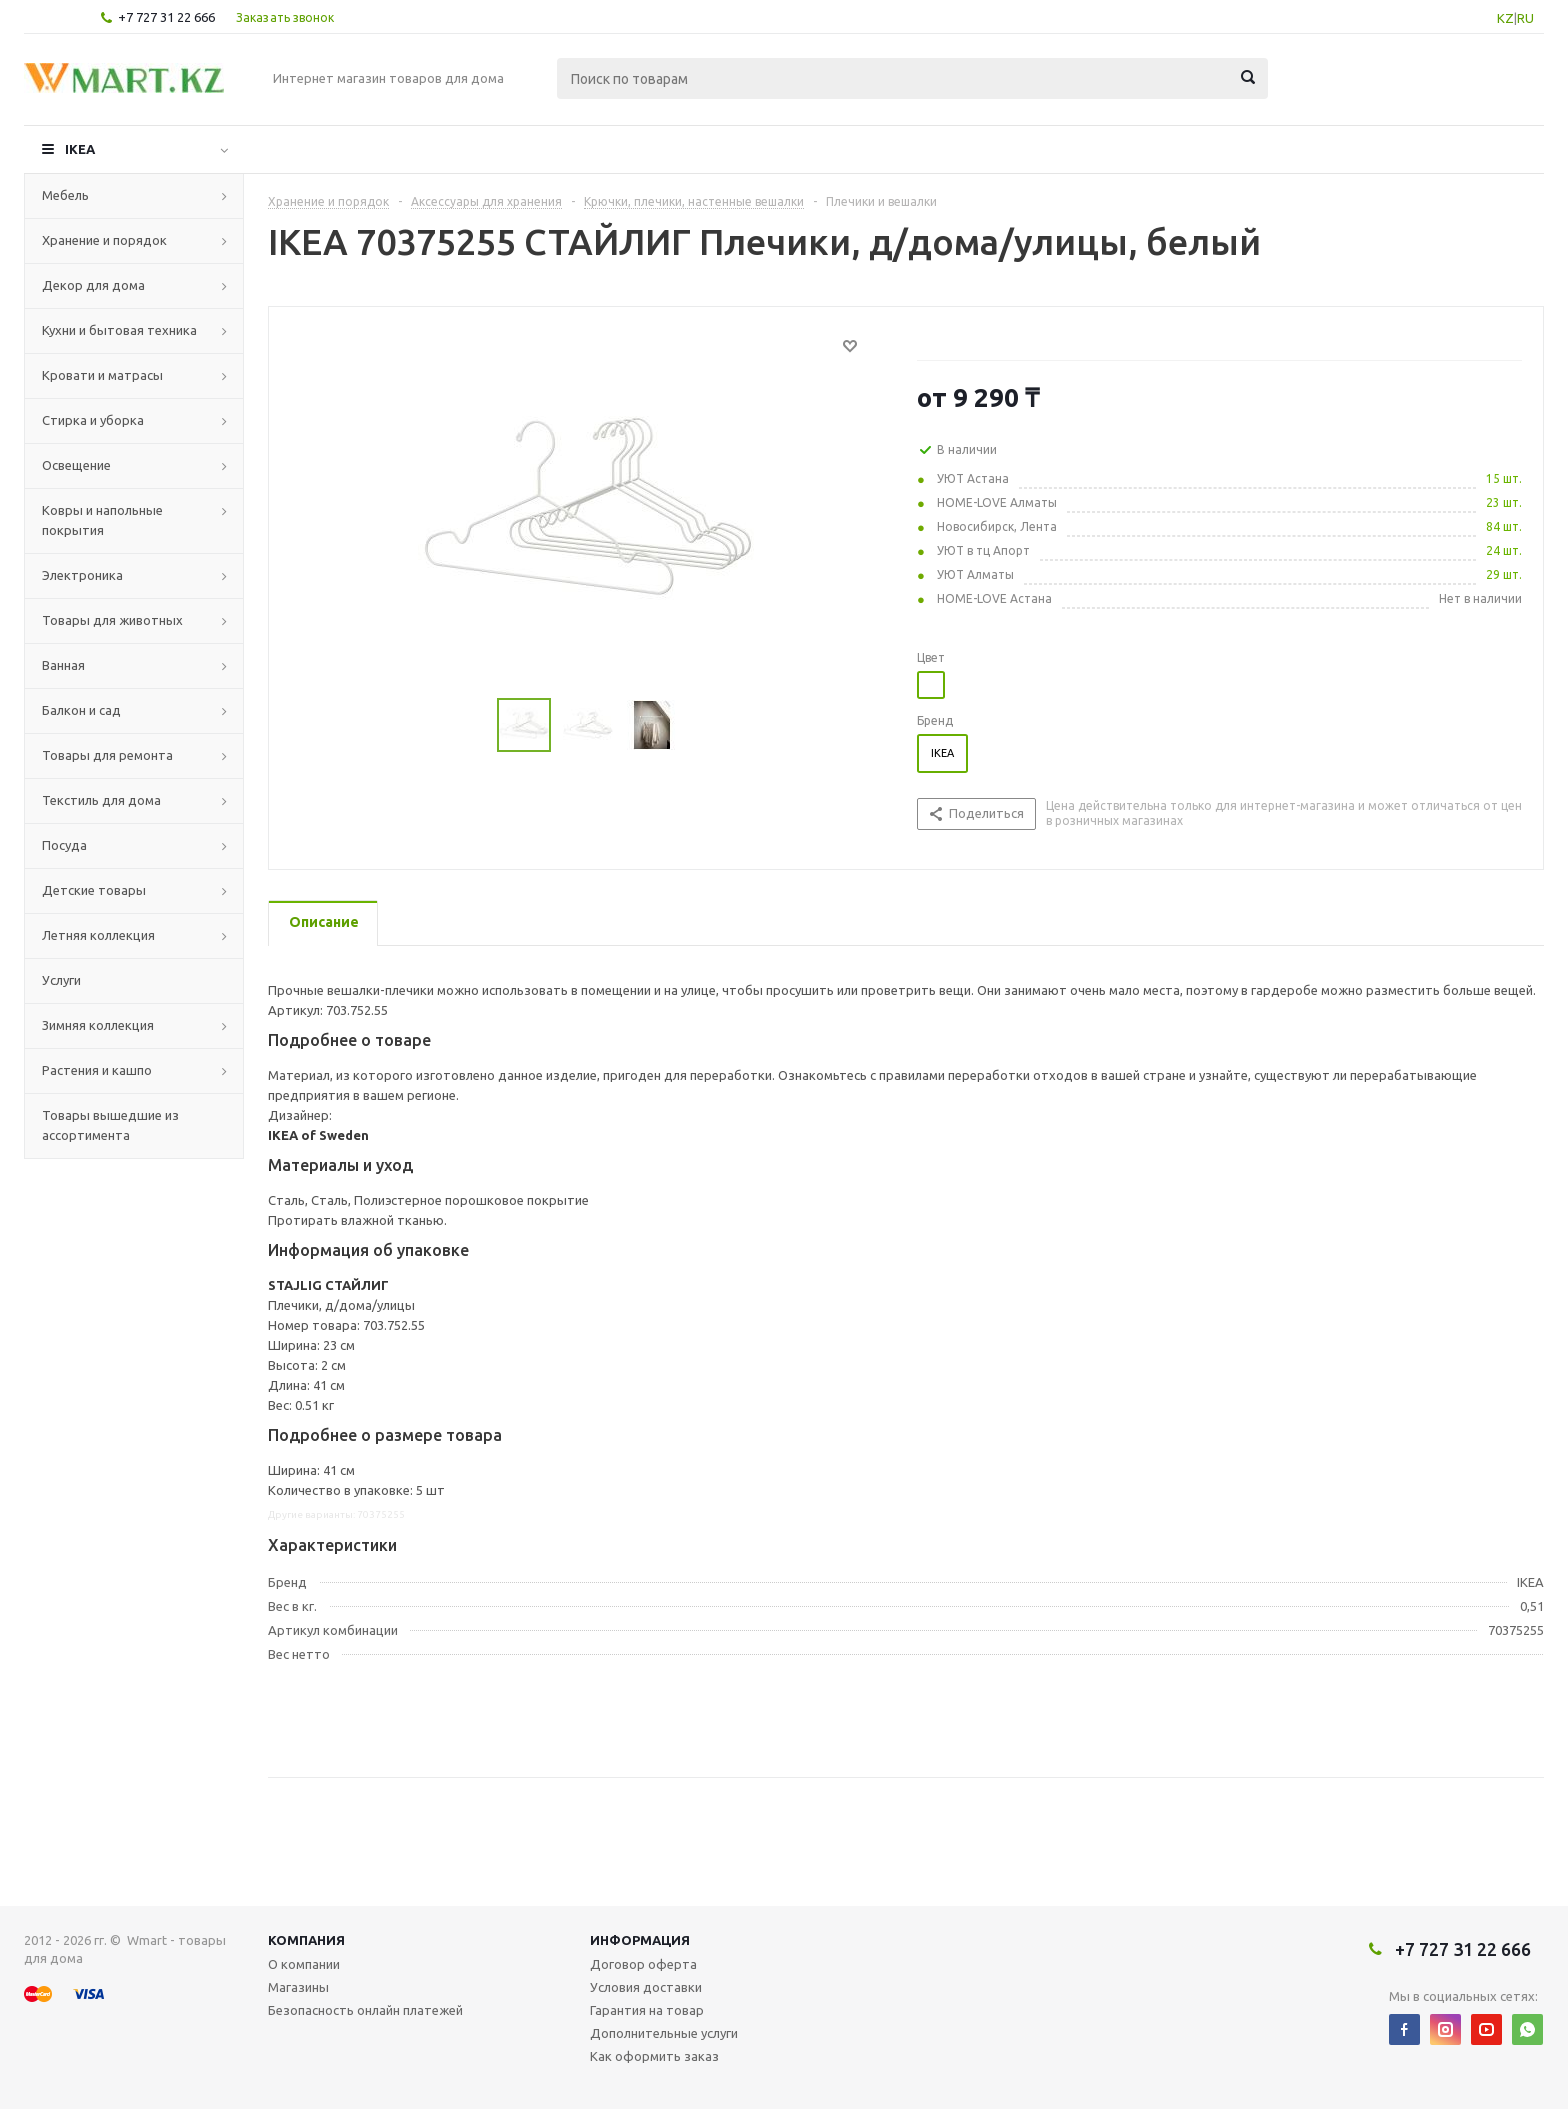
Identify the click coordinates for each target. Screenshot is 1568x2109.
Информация (640, 1940)
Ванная (63, 665)
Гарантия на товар (647, 2010)
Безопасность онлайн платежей (365, 2010)
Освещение (76, 465)
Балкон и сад (81, 710)
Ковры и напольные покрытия (102, 520)
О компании (304, 1964)
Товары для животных (112, 620)
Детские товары (94, 890)
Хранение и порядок (104, 240)
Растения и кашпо (97, 1070)
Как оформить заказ (654, 2056)
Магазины (298, 1987)
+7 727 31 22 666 (166, 17)
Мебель (65, 195)
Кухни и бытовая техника (119, 330)
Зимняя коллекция (98, 1025)
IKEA (80, 149)
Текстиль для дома (101, 800)
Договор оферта (643, 1964)
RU (1525, 18)
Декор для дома (93, 285)
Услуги (61, 980)
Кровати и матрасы (102, 375)
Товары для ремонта (107, 755)
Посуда (64, 845)
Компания (306, 1940)
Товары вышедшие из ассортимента (110, 1125)
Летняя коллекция (98, 935)
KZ (1505, 18)
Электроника (82, 575)
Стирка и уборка (93, 420)
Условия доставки (646, 1987)
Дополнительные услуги (664, 2033)
